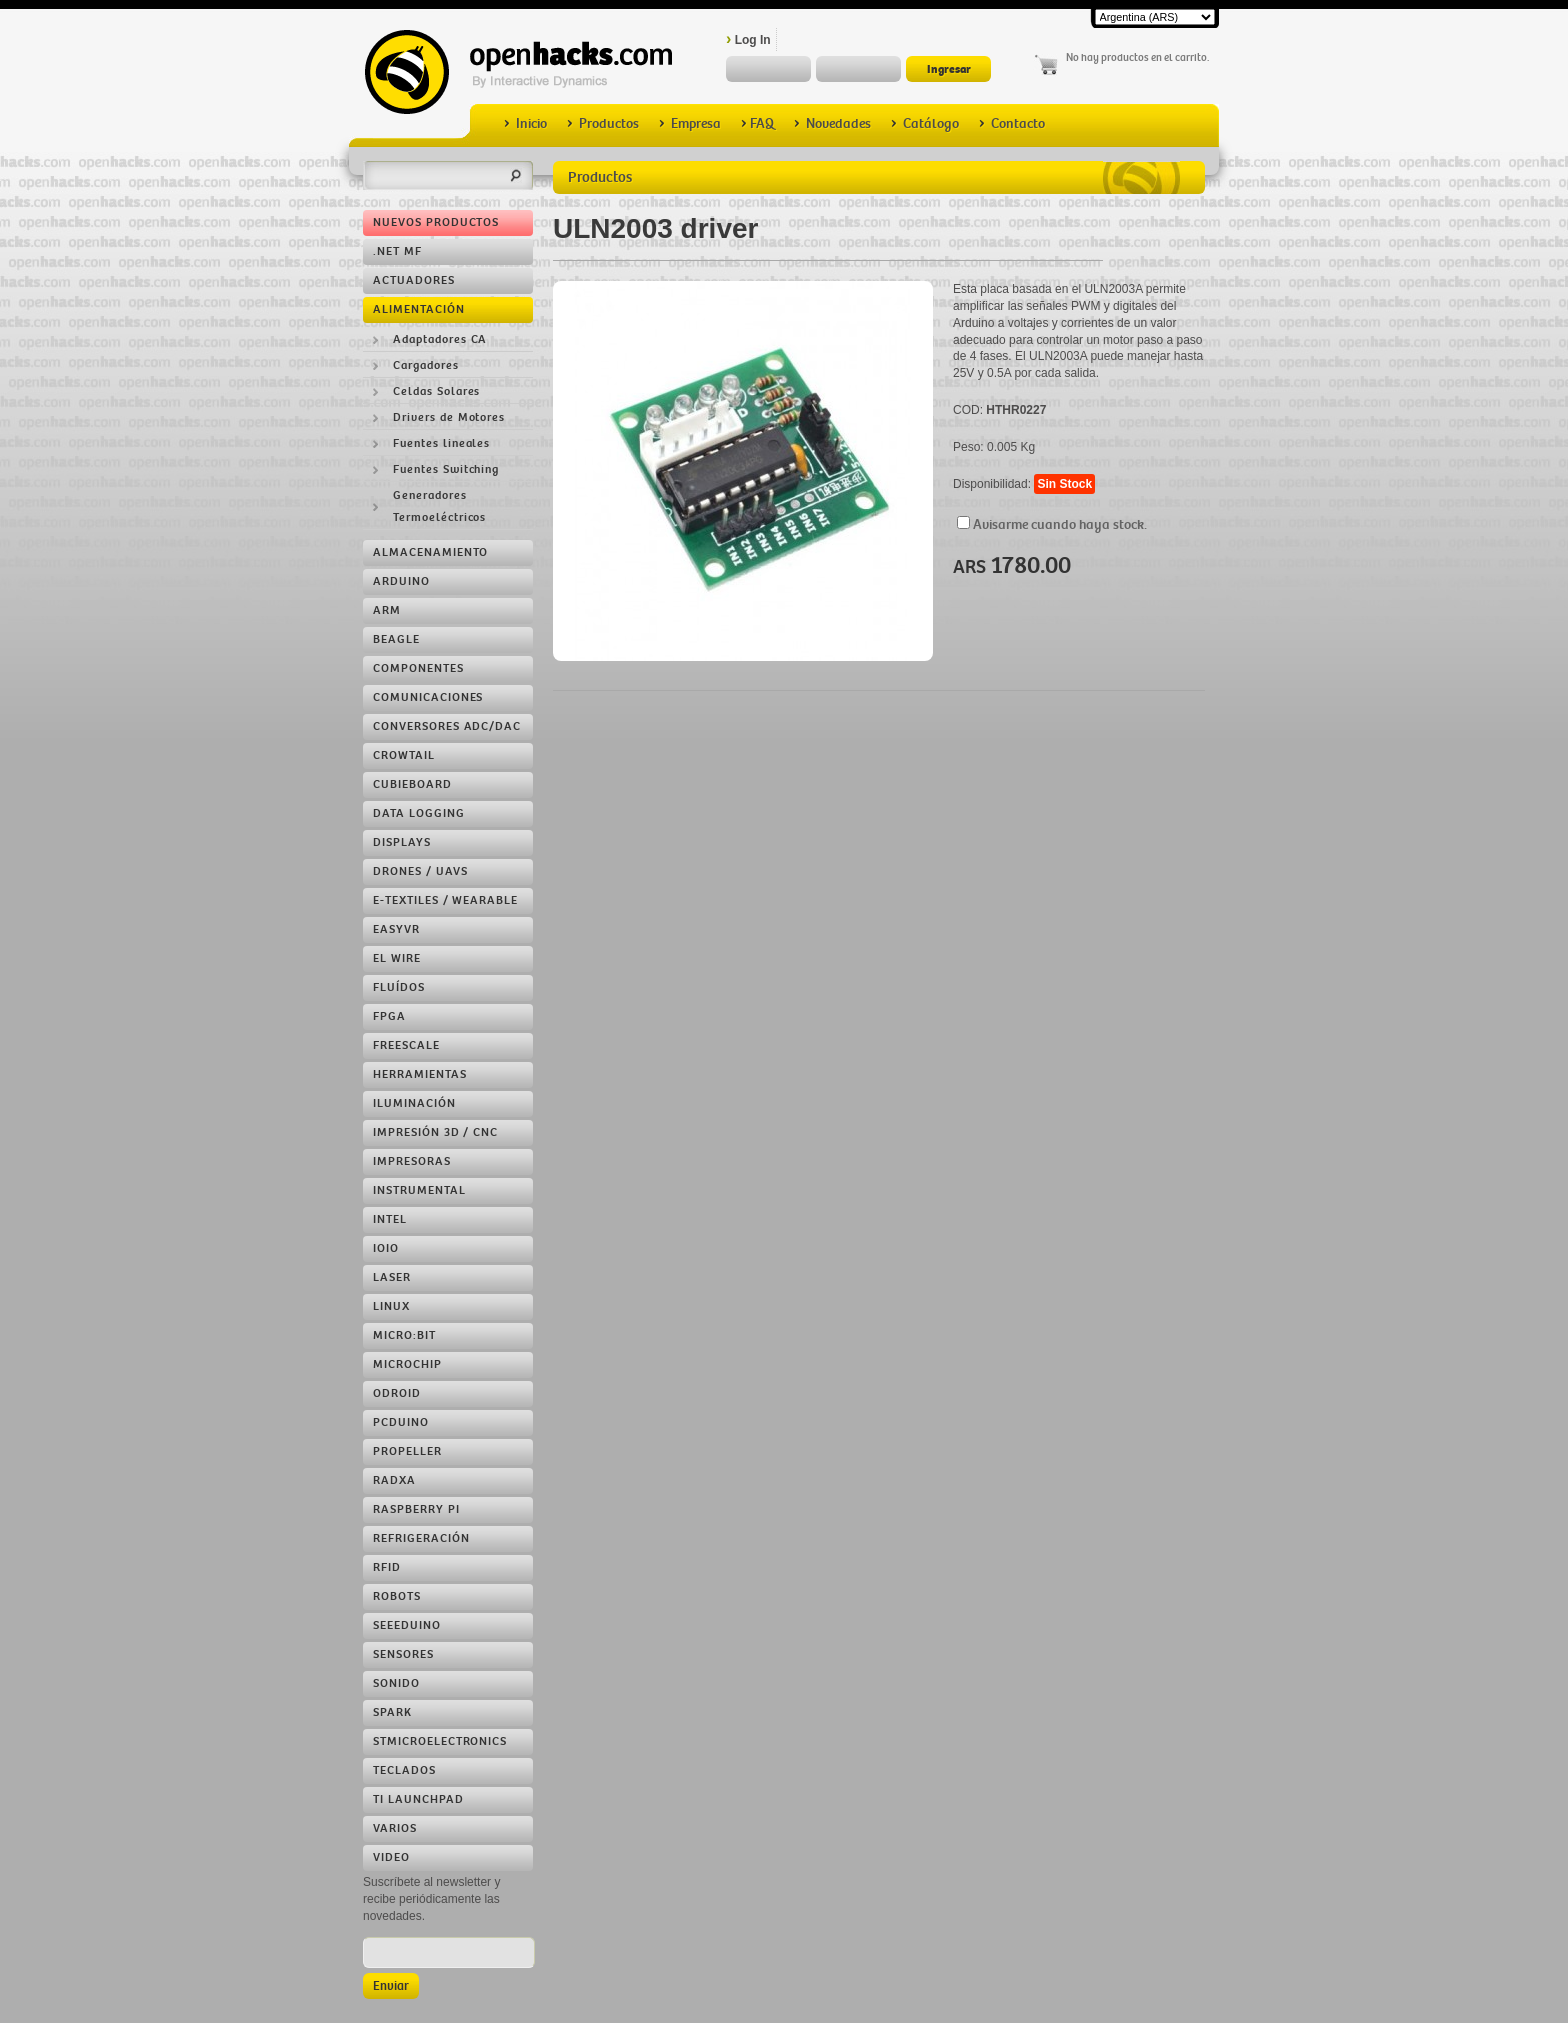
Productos (603, 123)
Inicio (525, 123)
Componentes (418, 668)
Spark (392, 1712)
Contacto (1012, 123)
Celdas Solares (436, 391)
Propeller (407, 1451)
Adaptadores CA (440, 339)
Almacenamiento (430, 552)
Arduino (401, 581)
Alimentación (419, 309)
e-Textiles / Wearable (445, 900)
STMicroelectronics (440, 1741)
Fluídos (399, 987)
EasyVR (396, 929)
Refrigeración (421, 1538)
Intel (390, 1219)
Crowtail (404, 755)
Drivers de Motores (449, 417)
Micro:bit (404, 1335)
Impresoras (412, 1161)
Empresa (690, 123)
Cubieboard (412, 784)
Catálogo (925, 123)
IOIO (386, 1248)
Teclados (404, 1770)
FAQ (757, 123)
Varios (395, 1828)
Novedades (832, 123)
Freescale (406, 1045)
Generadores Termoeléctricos (439, 506)
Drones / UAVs (420, 871)
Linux (391, 1306)
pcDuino (401, 1422)
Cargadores (426, 365)
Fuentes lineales (441, 443)
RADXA (394, 1480)
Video (391, 1857)
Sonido (396, 1683)
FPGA (389, 1016)
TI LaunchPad (418, 1799)
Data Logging (419, 813)
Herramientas (420, 1074)
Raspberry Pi (416, 1509)
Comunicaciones (428, 697)
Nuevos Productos (436, 222)
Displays (402, 842)
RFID (387, 1567)
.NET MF (397, 251)
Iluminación (414, 1103)
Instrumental (419, 1190)
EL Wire (397, 958)
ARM (387, 610)
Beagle (396, 639)
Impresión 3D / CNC (435, 1132)
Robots (397, 1596)
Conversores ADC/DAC (447, 726)
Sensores (403, 1654)
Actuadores (414, 280)
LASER (392, 1277)
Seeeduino (407, 1625)
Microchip (407, 1364)
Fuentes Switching (446, 469)
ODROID (397, 1393)
